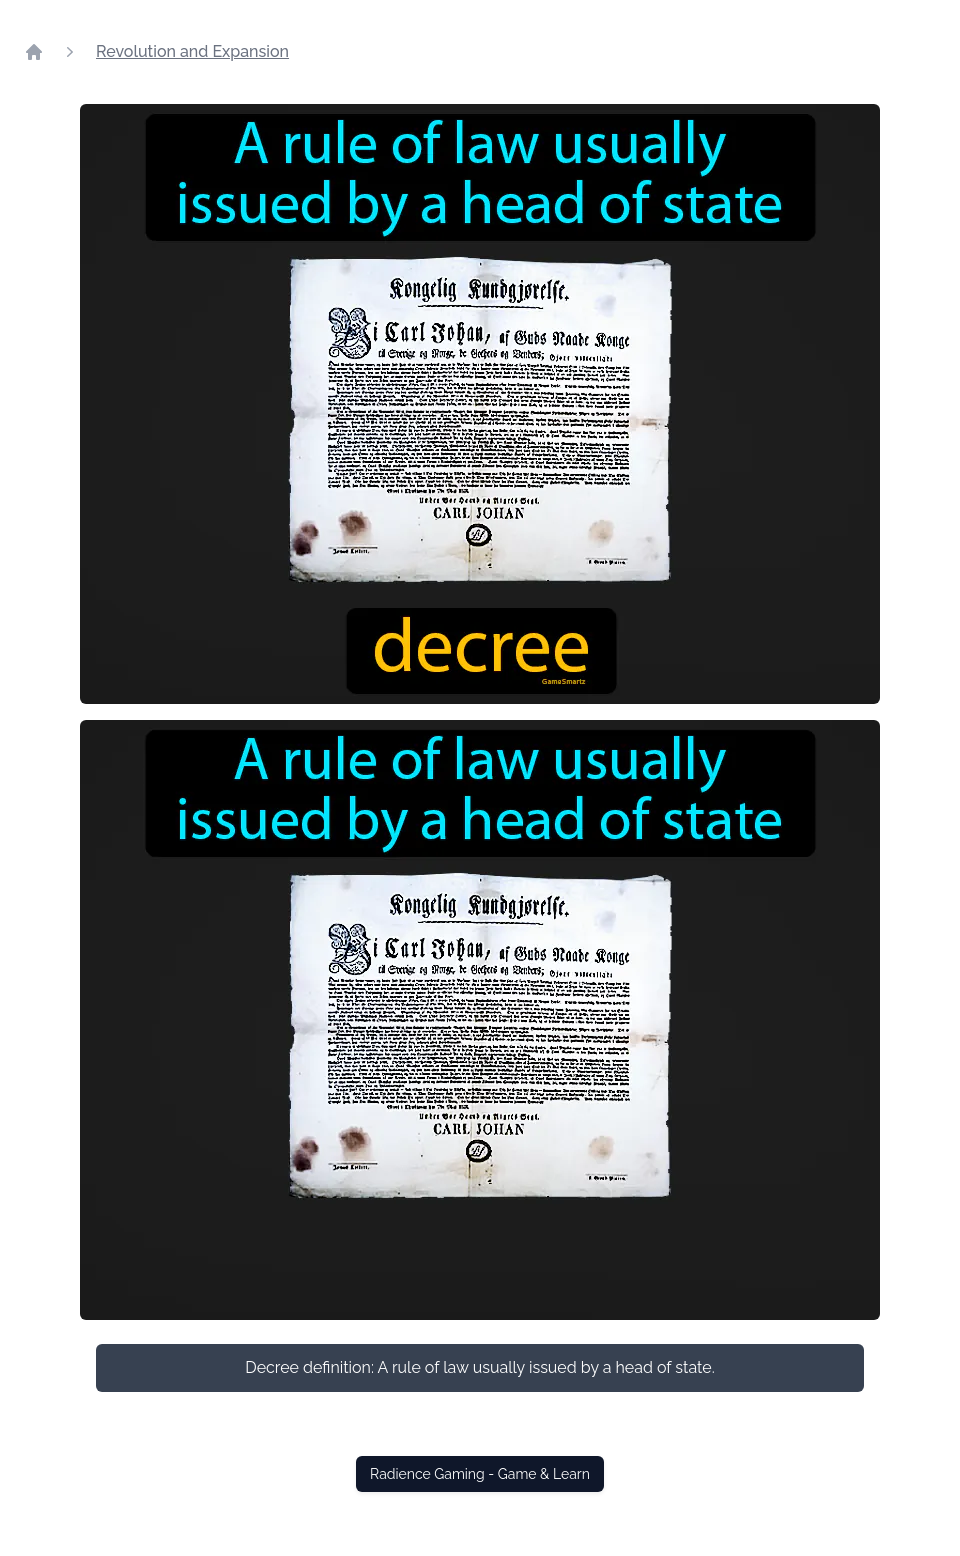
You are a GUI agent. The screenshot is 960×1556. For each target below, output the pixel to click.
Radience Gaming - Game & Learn (480, 1474)
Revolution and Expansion (192, 51)
